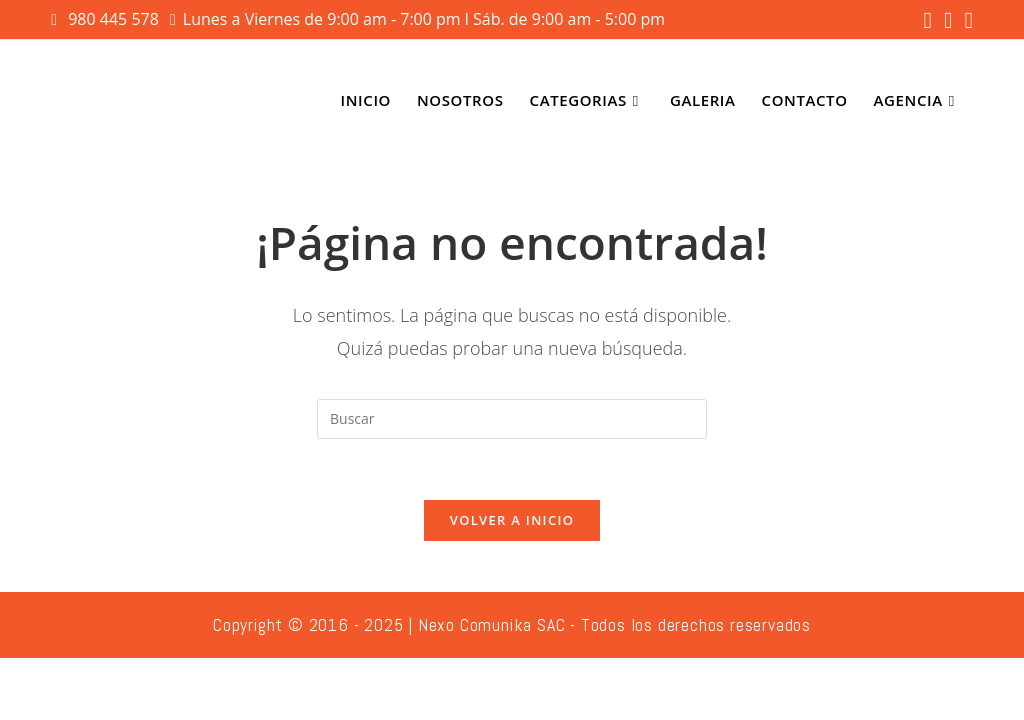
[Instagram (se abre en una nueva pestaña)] (948, 20)
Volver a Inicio (512, 520)
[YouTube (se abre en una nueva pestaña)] (965, 20)
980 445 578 (115, 19)
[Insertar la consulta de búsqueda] (512, 419)
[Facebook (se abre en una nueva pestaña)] (928, 20)
